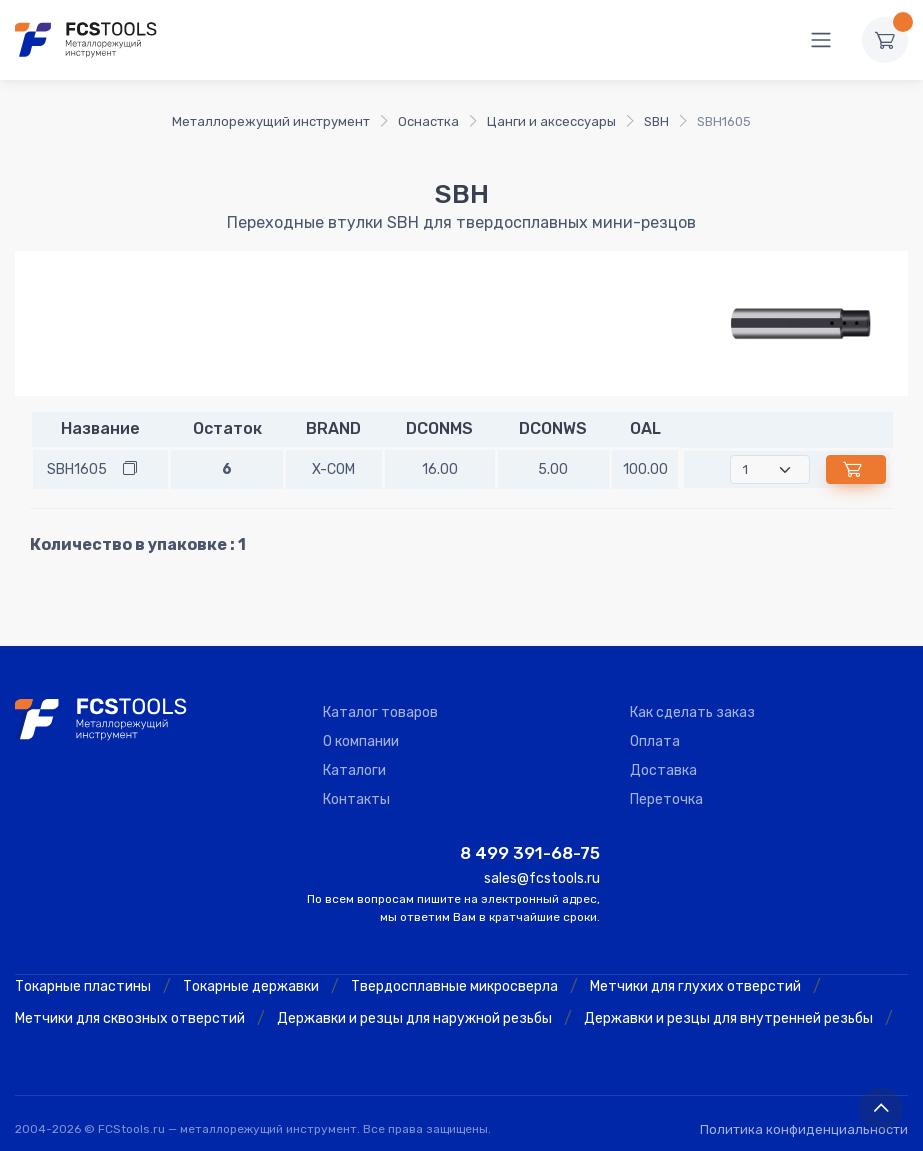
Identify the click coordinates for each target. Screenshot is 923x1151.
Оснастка (428, 121)
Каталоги (354, 770)
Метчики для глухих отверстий (695, 986)
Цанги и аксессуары (551, 121)
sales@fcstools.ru (542, 878)
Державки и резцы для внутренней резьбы (728, 1018)
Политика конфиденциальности (804, 1129)
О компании (361, 741)
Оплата (655, 741)
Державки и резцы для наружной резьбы (414, 1018)
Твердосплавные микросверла (454, 986)
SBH (656, 121)
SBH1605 (77, 469)
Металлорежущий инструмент (271, 121)
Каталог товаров (380, 712)
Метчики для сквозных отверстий (130, 1018)
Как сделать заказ (692, 712)
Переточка (666, 799)
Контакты (356, 799)
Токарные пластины (83, 986)
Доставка (663, 770)
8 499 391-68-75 (530, 853)
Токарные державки (251, 986)
